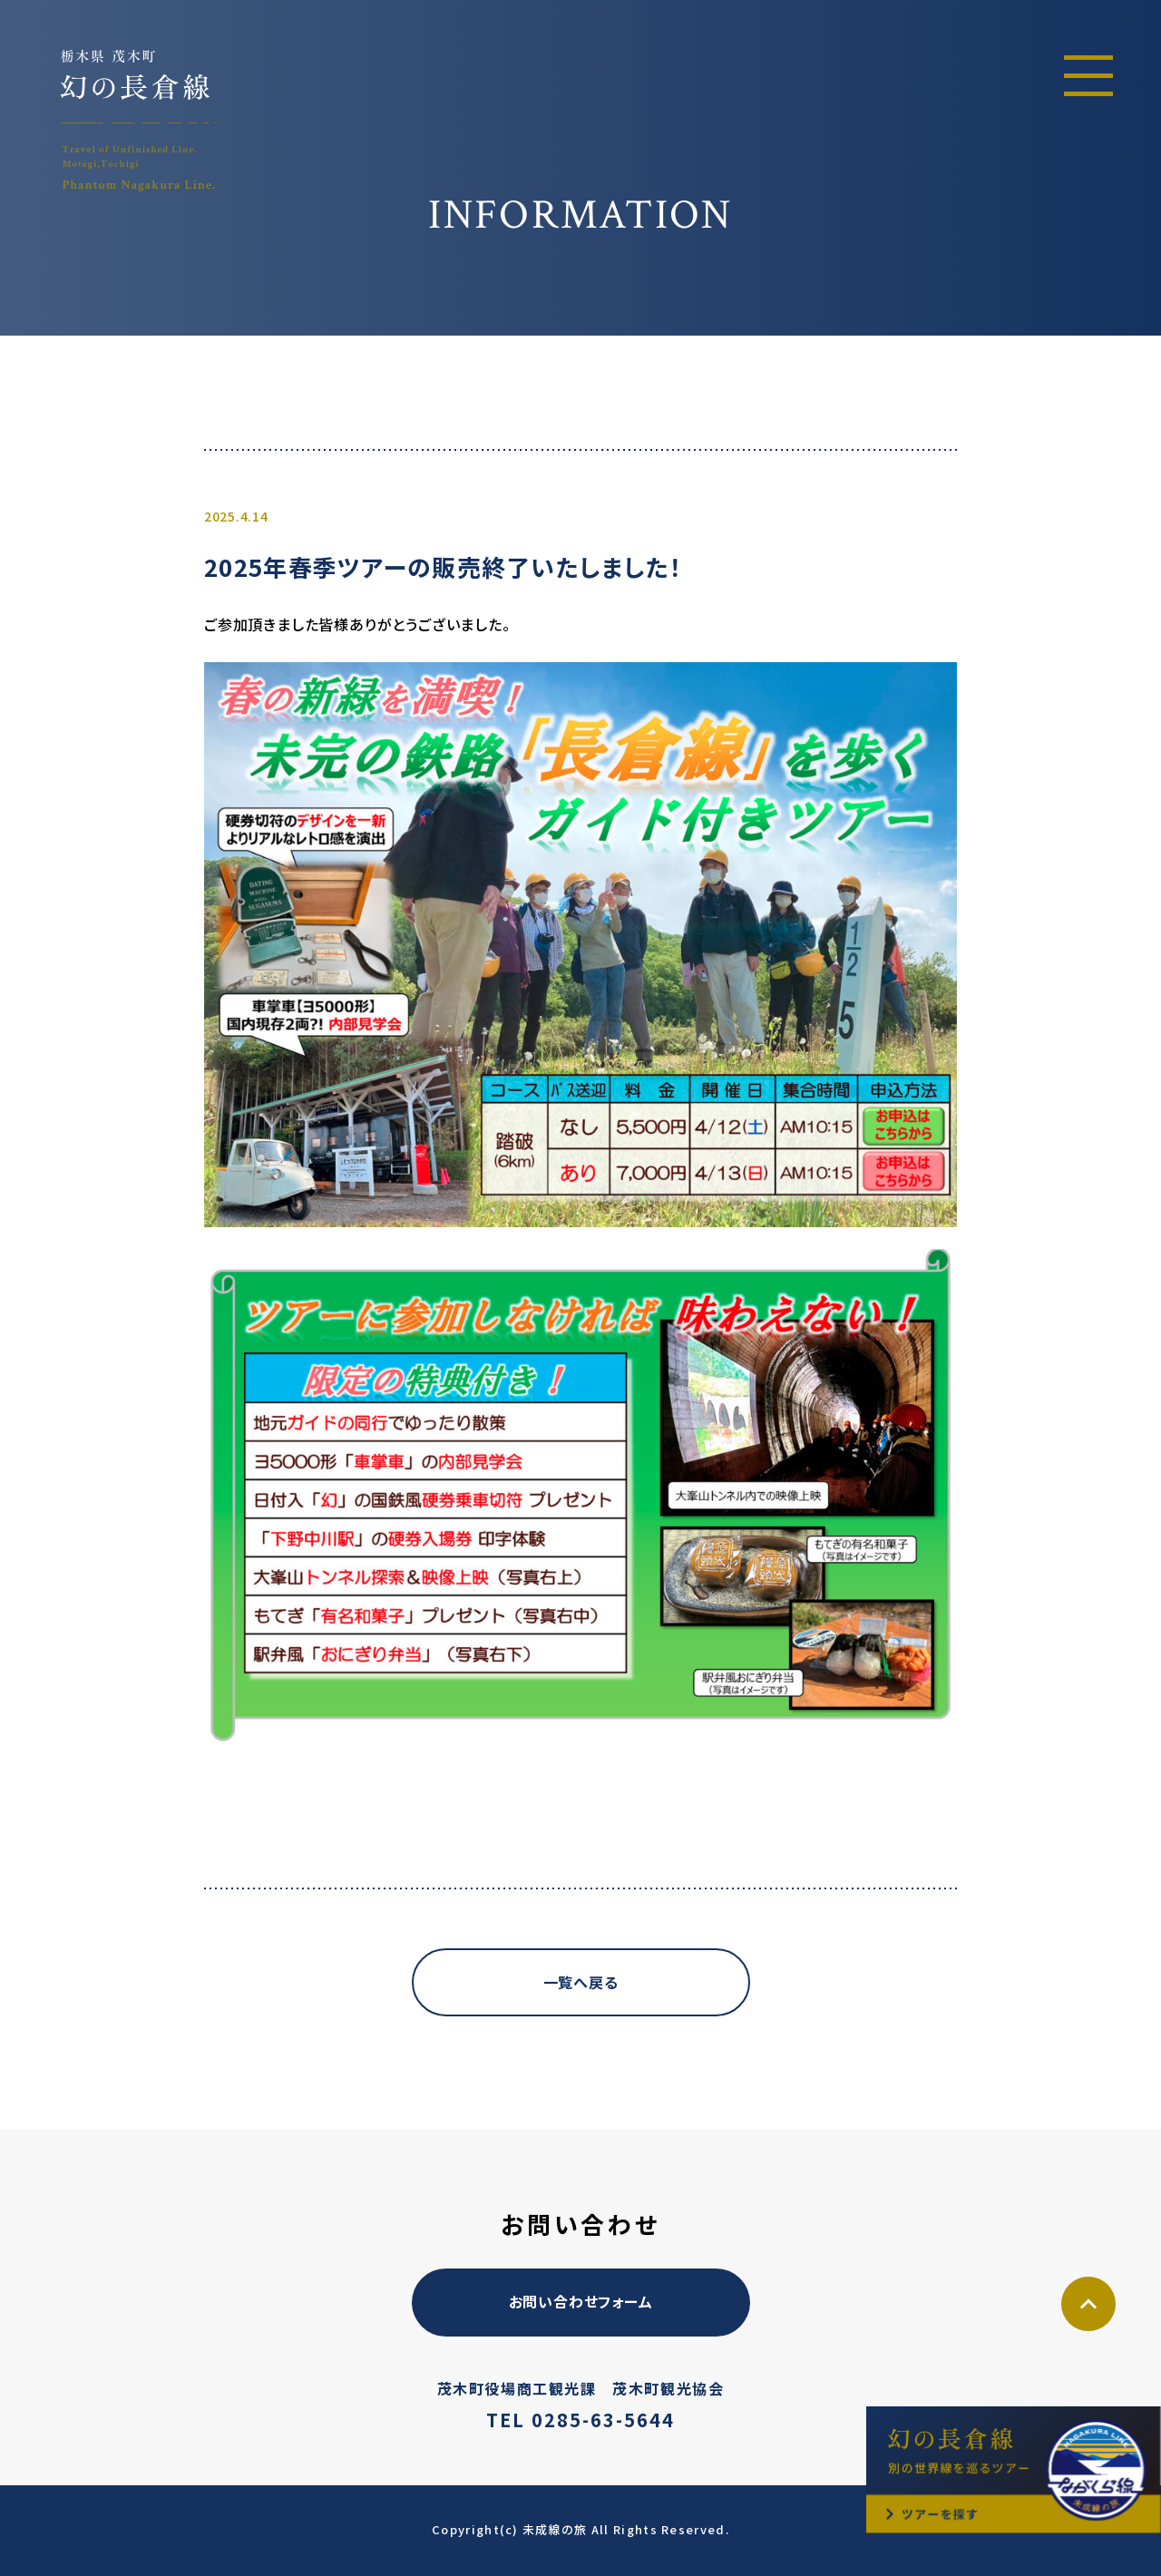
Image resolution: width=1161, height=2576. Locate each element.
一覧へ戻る (581, 1982)
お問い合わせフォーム (581, 2301)
